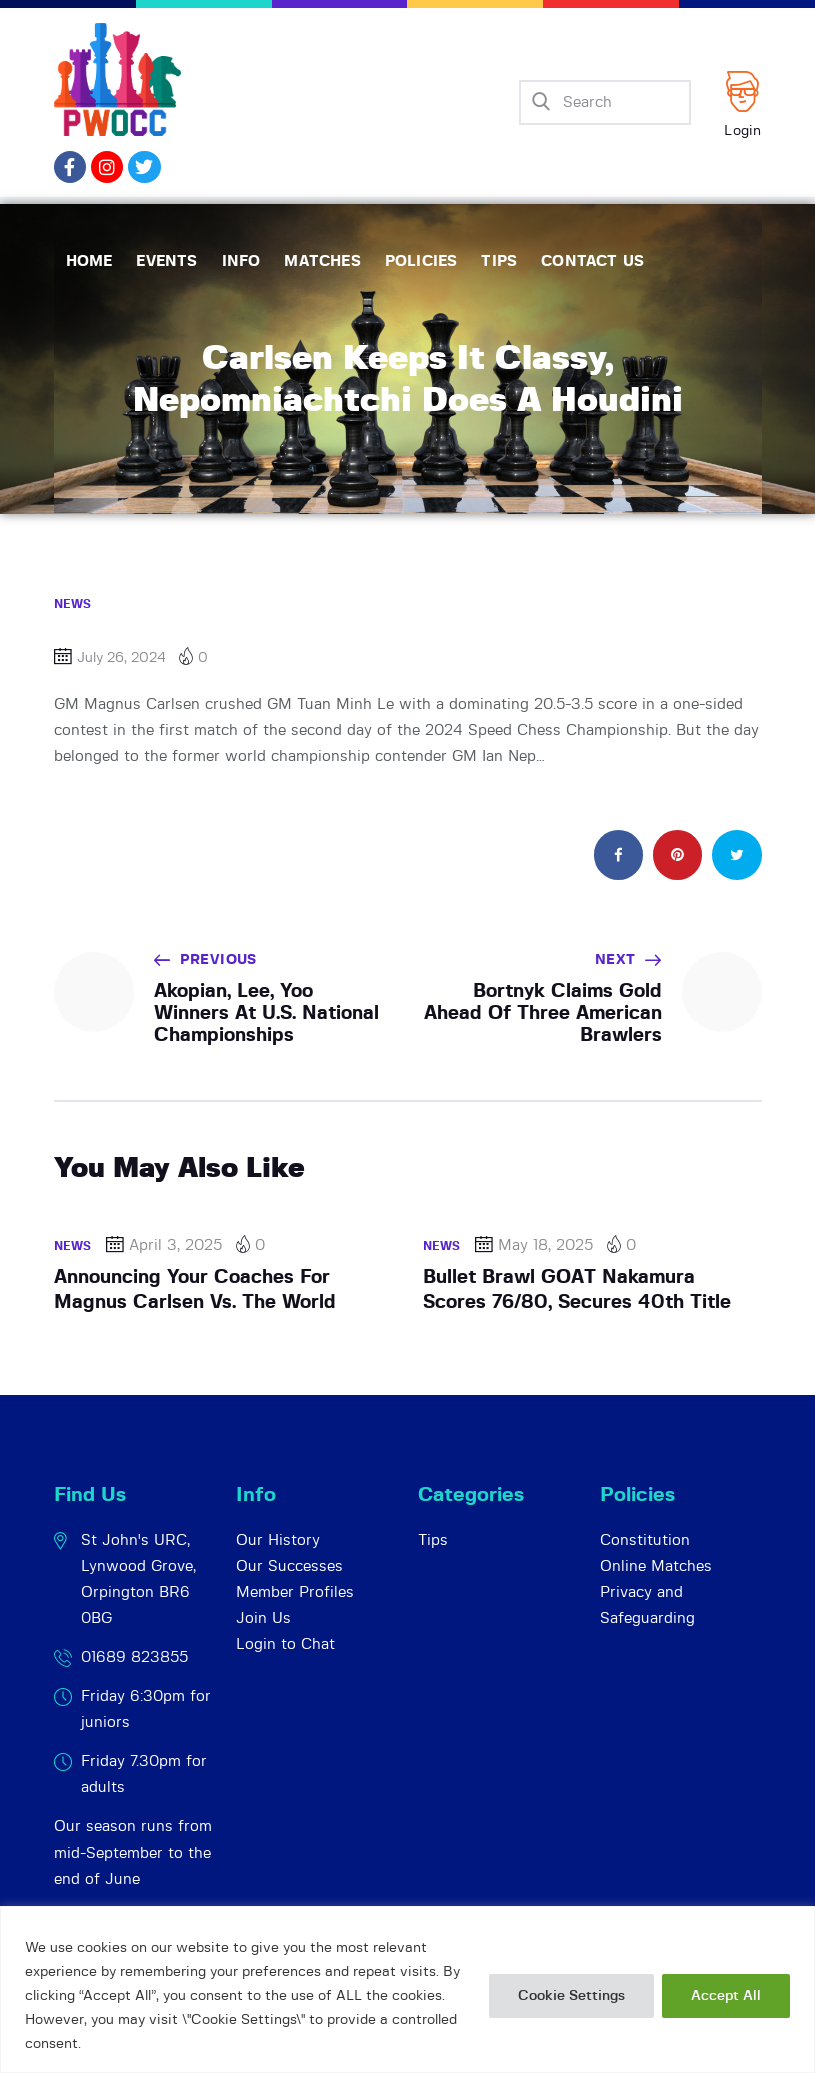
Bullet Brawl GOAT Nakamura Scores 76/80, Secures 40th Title (577, 1289)
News (73, 604)
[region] (407, 1989)
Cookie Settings (571, 1996)
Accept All (726, 1996)
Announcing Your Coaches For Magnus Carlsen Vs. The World (195, 1289)
